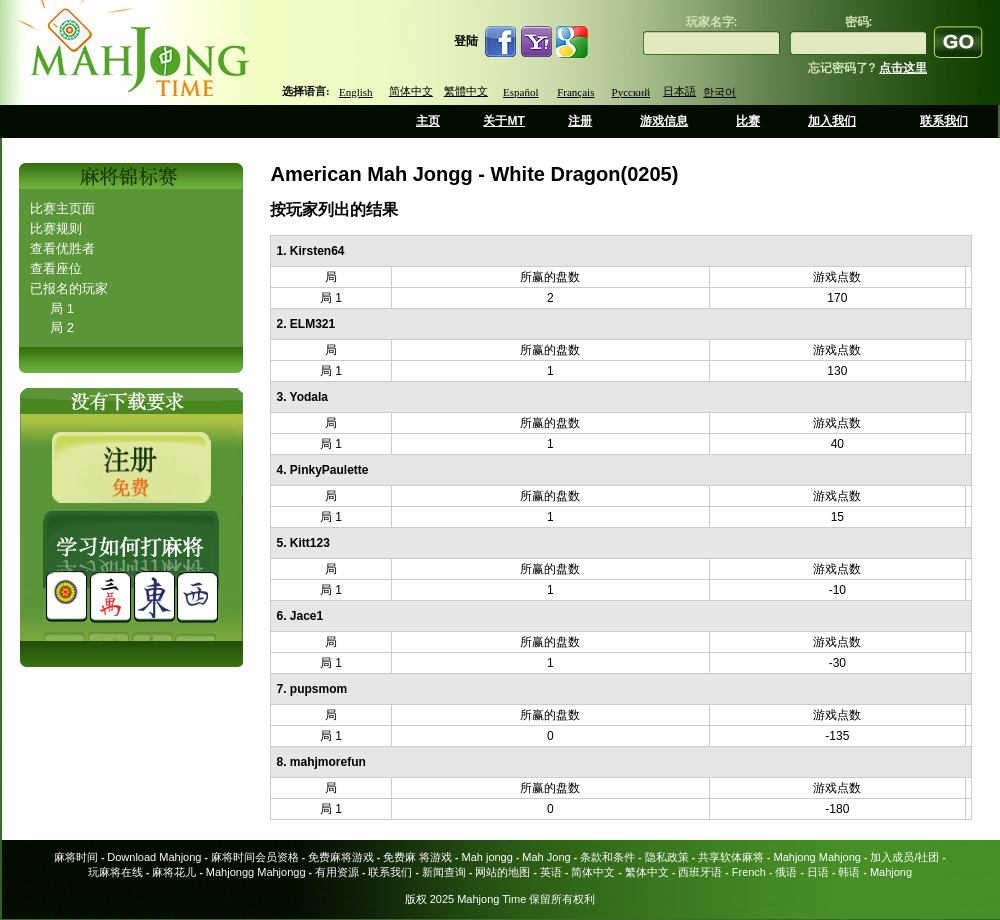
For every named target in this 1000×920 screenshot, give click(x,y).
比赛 (748, 121)
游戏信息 (664, 121)
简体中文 (411, 91)
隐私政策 (667, 857)
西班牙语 (700, 872)
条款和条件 (607, 857)
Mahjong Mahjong (817, 857)
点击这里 (903, 68)
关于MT (503, 121)
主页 (428, 121)
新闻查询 (444, 872)
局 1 (62, 308)
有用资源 (337, 872)
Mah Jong (546, 857)
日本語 (679, 91)
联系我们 (944, 121)
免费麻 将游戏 (417, 857)
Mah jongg (486, 857)
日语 (818, 872)
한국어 (719, 92)
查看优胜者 (62, 248)
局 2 (62, 327)
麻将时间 (76, 857)
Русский (631, 92)
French (749, 872)
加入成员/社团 (904, 857)
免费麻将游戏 (341, 857)
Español (520, 92)
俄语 (786, 872)
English (356, 92)
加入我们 (832, 121)
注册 (580, 121)
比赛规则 (56, 228)
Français (575, 92)
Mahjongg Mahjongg (256, 872)
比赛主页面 (62, 208)
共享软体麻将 (731, 857)
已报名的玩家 (69, 288)
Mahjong (891, 872)
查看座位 (56, 268)
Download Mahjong (154, 857)
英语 (551, 872)
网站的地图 (502, 872)
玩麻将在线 (115, 872)
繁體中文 (466, 91)
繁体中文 (647, 872)
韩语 (849, 872)
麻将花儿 (174, 872)
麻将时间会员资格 (255, 857)
